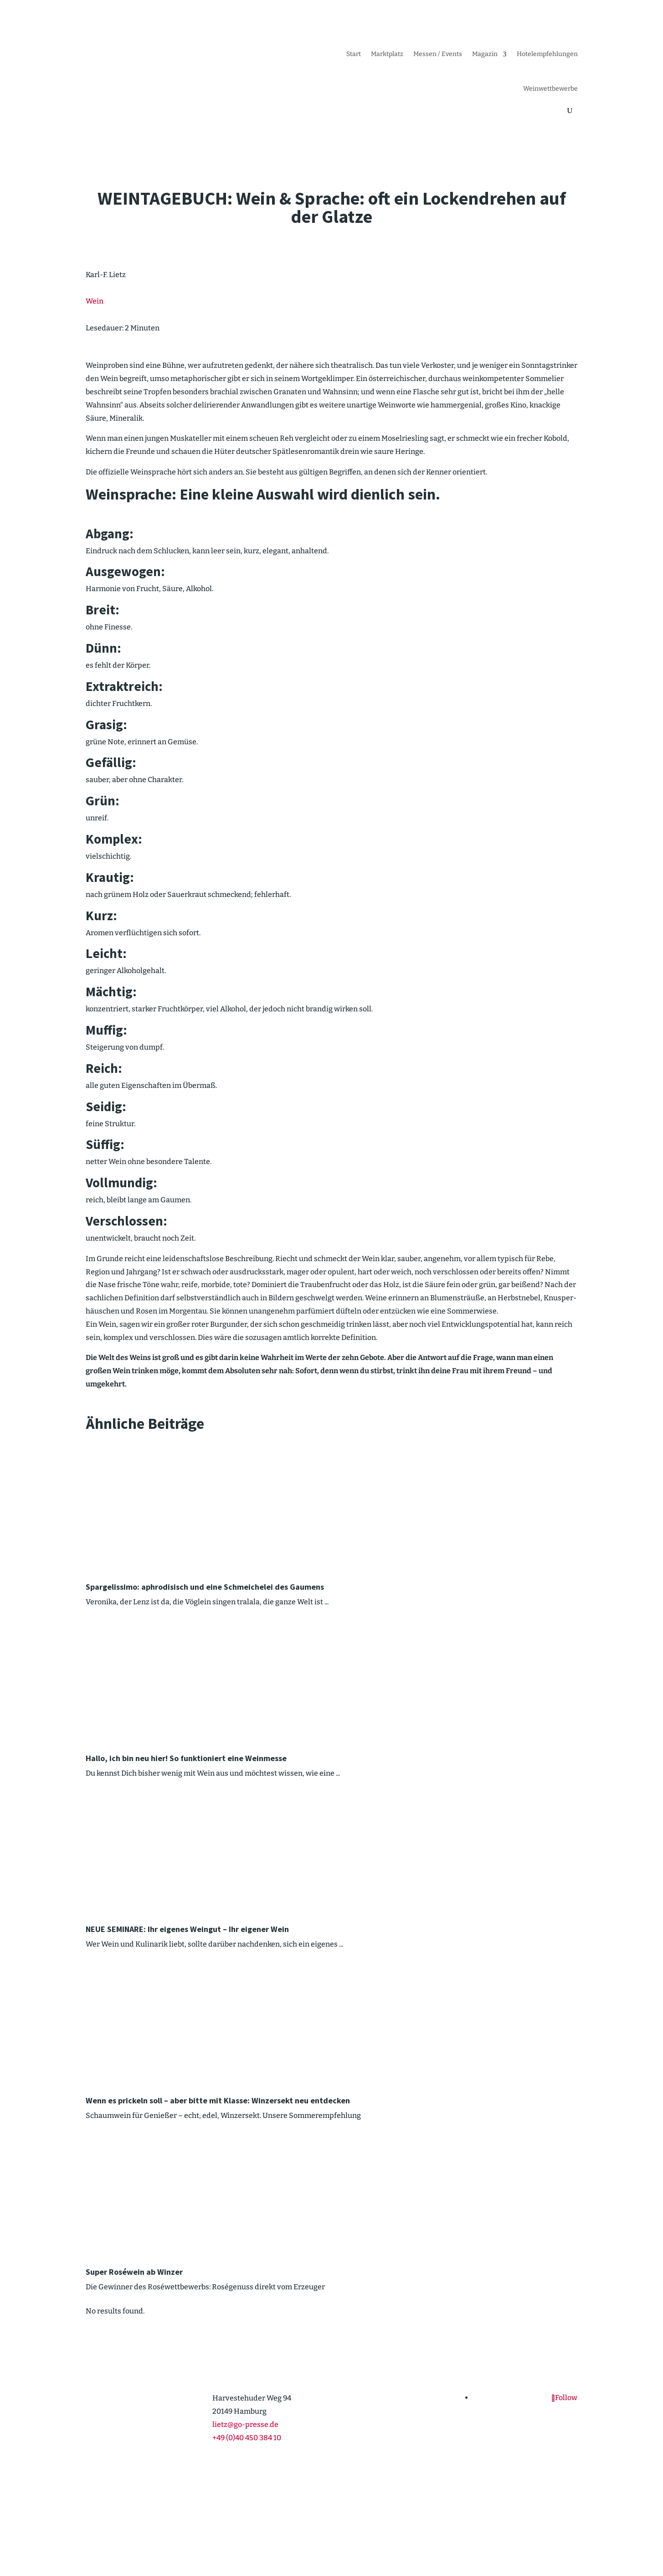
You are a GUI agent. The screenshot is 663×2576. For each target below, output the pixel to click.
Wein (94, 301)
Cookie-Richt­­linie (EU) (466, 2532)
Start (353, 54)
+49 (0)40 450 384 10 (246, 2437)
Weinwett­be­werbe (550, 89)
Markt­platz (387, 54)
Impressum (406, 2532)
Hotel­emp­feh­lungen (547, 54)
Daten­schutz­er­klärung (543, 2532)
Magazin (485, 54)
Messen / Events (437, 54)
